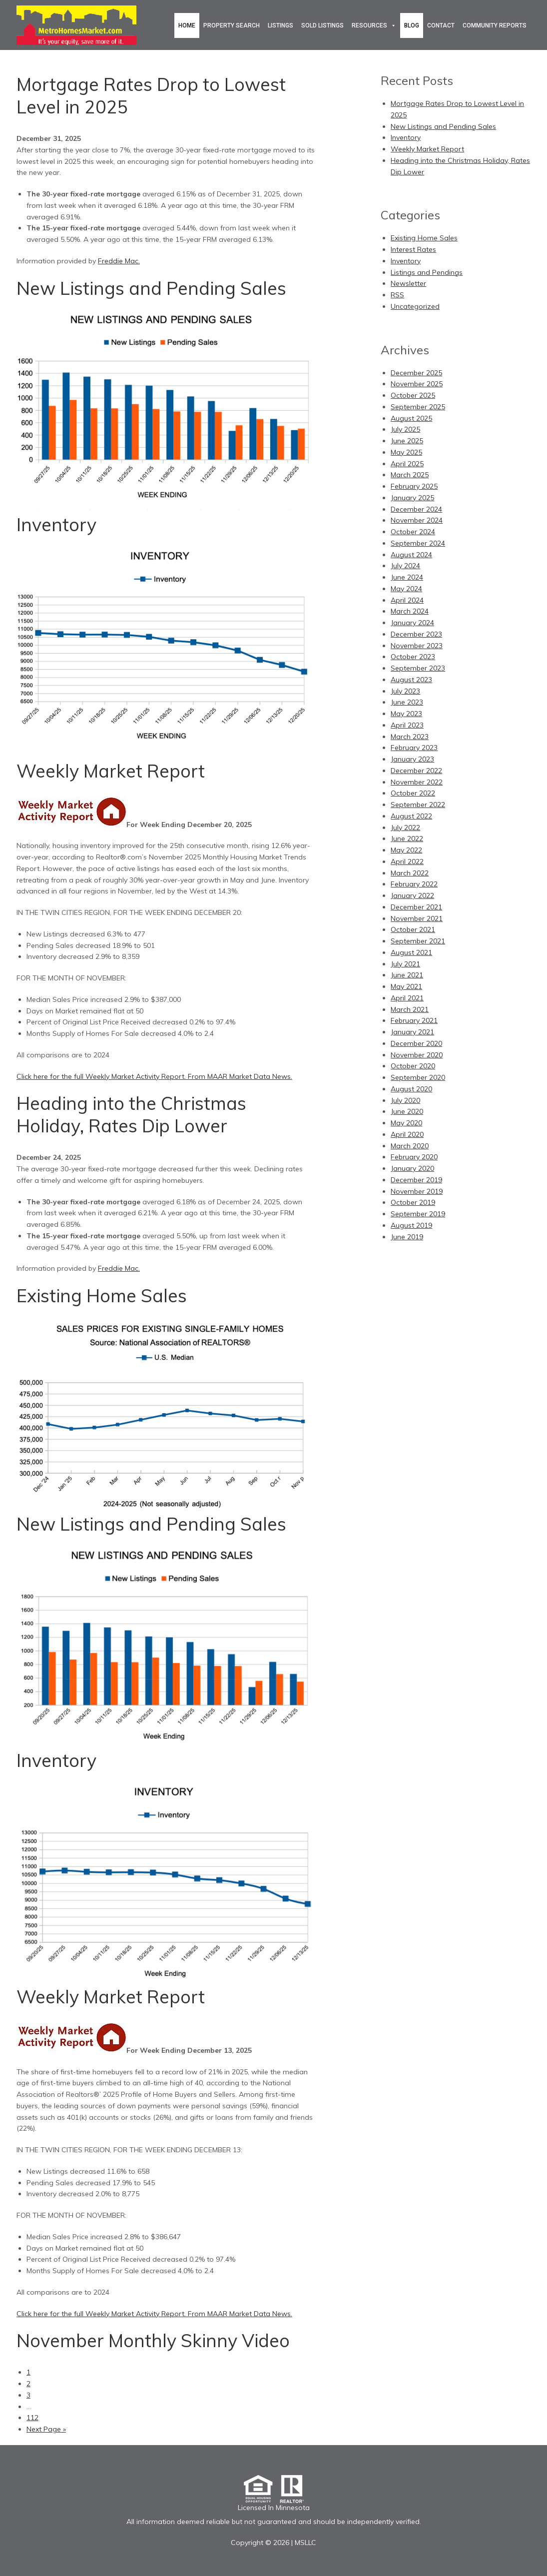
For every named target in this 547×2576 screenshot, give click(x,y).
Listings (280, 25)
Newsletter (408, 283)
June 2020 (407, 1111)
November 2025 (417, 383)
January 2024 (412, 622)
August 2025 (411, 418)
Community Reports (495, 25)
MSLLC (305, 2542)
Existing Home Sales (101, 1295)
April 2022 (407, 861)
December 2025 (416, 372)
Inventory (56, 524)
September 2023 (418, 668)
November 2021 (417, 918)
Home (186, 25)
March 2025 (410, 474)
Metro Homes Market (76, 25)
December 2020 (416, 1043)
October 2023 (413, 656)
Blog (411, 25)
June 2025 (407, 440)
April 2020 (407, 1134)
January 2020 (412, 1168)
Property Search (231, 25)
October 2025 (413, 395)
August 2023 (411, 679)
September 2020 (418, 1077)
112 (32, 2417)
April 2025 (407, 463)
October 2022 (413, 793)
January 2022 (412, 895)
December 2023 (416, 634)
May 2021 (406, 986)
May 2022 (406, 850)
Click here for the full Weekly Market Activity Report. (101, 1076)
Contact (441, 25)
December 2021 (416, 906)
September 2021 (418, 940)
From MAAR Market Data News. (239, 1076)
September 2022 (418, 804)
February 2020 (414, 1156)
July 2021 (405, 963)
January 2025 (412, 497)
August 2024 (411, 554)
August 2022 (411, 816)
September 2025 (418, 406)
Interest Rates (413, 249)
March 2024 (410, 611)
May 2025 (406, 452)
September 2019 (418, 1213)
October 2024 (413, 531)
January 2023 (412, 759)
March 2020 (410, 1145)
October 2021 (413, 929)
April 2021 (407, 997)
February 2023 (414, 747)
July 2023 (405, 691)
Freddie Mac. (119, 260)
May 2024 (406, 588)
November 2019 (417, 1191)
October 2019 (413, 1202)
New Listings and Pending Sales (151, 288)
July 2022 (405, 827)
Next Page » (46, 2429)
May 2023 (406, 713)
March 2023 (410, 736)
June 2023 (407, 702)
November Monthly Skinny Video (153, 2340)
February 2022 (414, 883)
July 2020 (405, 1100)
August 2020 (411, 1088)
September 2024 (418, 543)
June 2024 (407, 577)
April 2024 (407, 600)
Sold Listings (322, 25)
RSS (397, 294)
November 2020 (417, 1054)
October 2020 (413, 1065)
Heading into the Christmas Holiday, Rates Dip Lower (131, 1114)
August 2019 (411, 1225)
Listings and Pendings (427, 272)
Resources (369, 25)
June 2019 (407, 1236)
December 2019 (416, 1179)
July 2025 (405, 429)
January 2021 (412, 1031)
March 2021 (410, 1009)
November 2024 (417, 520)
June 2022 (407, 838)
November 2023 (417, 645)
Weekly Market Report (110, 771)
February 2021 (414, 1020)
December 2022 (416, 770)
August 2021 (411, 952)
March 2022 (410, 872)
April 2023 (407, 725)
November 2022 (417, 782)
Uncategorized (415, 306)
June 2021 (407, 974)
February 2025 (414, 486)
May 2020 (406, 1122)
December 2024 (416, 509)
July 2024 (405, 565)
